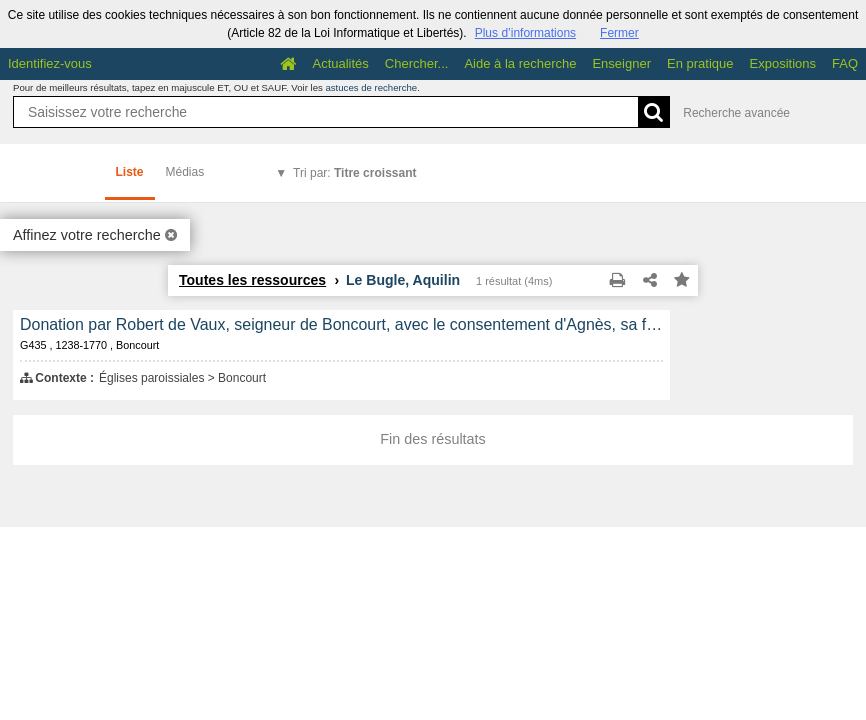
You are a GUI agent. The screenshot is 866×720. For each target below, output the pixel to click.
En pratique (700, 63)
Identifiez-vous (50, 63)
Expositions (783, 63)
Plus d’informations (525, 33)
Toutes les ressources (252, 280)
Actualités (340, 63)
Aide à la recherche (520, 63)
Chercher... (417, 63)
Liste (130, 172)
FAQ (845, 63)
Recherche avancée (736, 113)
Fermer (619, 33)
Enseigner (621, 63)
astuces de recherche (371, 87)
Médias (185, 172)
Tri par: (354, 173)
